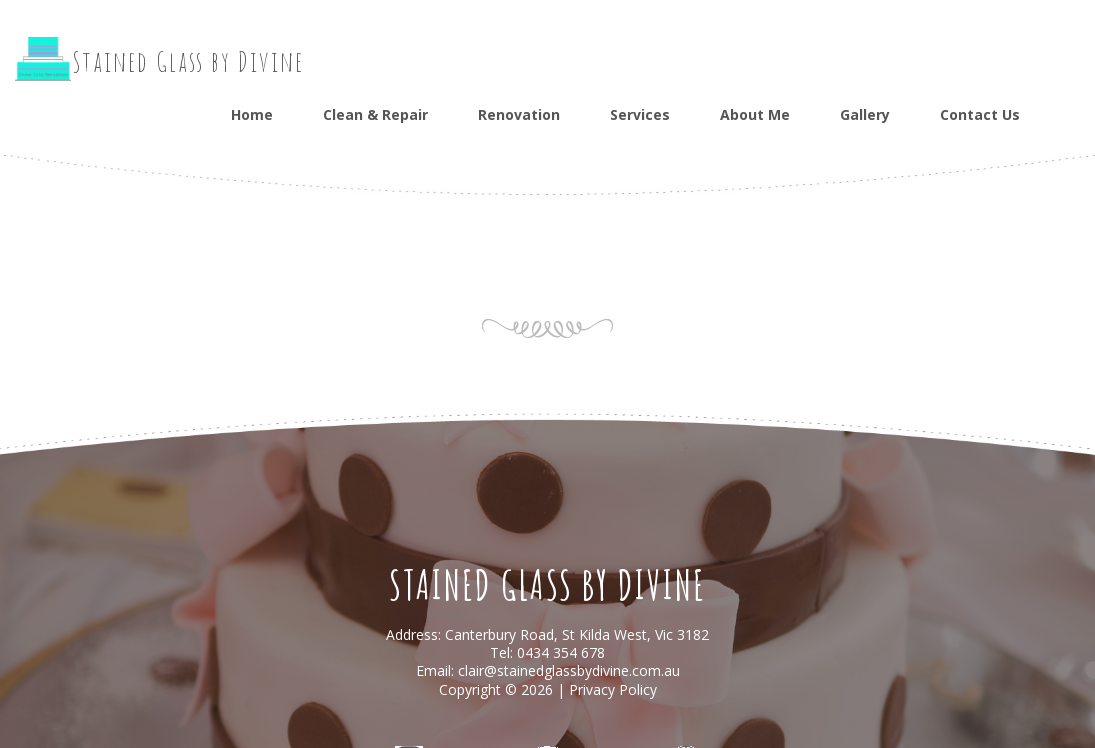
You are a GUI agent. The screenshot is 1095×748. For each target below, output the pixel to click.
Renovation (519, 114)
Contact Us (980, 114)
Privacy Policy (613, 689)
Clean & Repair (375, 114)
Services (640, 114)
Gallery (865, 114)
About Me (755, 114)
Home (252, 114)
